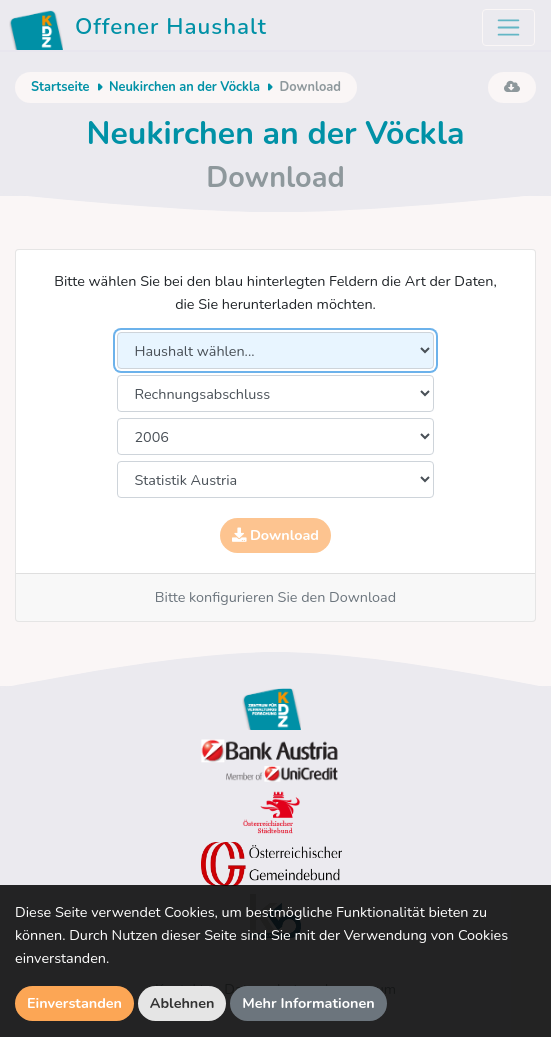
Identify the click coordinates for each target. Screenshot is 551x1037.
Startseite (60, 87)
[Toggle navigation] (508, 27)
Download (275, 535)
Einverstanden (74, 1003)
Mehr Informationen (308, 1003)
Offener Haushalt (141, 30)
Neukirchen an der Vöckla (184, 87)
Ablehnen (182, 1003)
